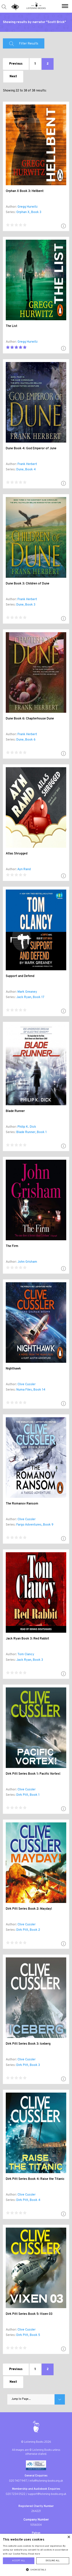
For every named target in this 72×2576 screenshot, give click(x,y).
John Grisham (27, 1262)
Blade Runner (15, 1111)
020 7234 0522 (15, 2494)
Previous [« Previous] (15, 64)
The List (11, 326)
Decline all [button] (53, 2560)
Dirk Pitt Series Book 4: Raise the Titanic (35, 2179)
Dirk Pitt (22, 1795)
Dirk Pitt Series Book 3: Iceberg (28, 2044)
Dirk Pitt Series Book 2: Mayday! (29, 1909)
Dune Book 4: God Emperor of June (31, 448)
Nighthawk (13, 1369)
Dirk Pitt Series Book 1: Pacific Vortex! (33, 1774)
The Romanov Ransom (22, 1504)
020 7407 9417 (18, 2481)
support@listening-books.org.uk (47, 2494)
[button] (65, 6)
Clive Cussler (26, 1384)
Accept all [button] (18, 2560)
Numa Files (24, 1390)
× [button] (68, 2537)
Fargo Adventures (28, 1525)
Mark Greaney (27, 992)
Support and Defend (20, 976)
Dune (20, 470)
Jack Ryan (23, 997)
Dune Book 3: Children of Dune (27, 584)
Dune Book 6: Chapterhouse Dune (30, 719)
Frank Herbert (27, 464)
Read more (34, 2554)
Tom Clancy (25, 1654)
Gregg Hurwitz (27, 207)
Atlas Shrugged (16, 854)
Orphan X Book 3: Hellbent (25, 191)
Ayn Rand (24, 869)
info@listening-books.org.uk (46, 2481)
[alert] (36, 2555)
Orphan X (23, 212)
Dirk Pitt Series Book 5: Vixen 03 (29, 2314)
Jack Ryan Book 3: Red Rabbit (27, 1639)
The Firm (12, 1246)
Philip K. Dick (26, 1127)
